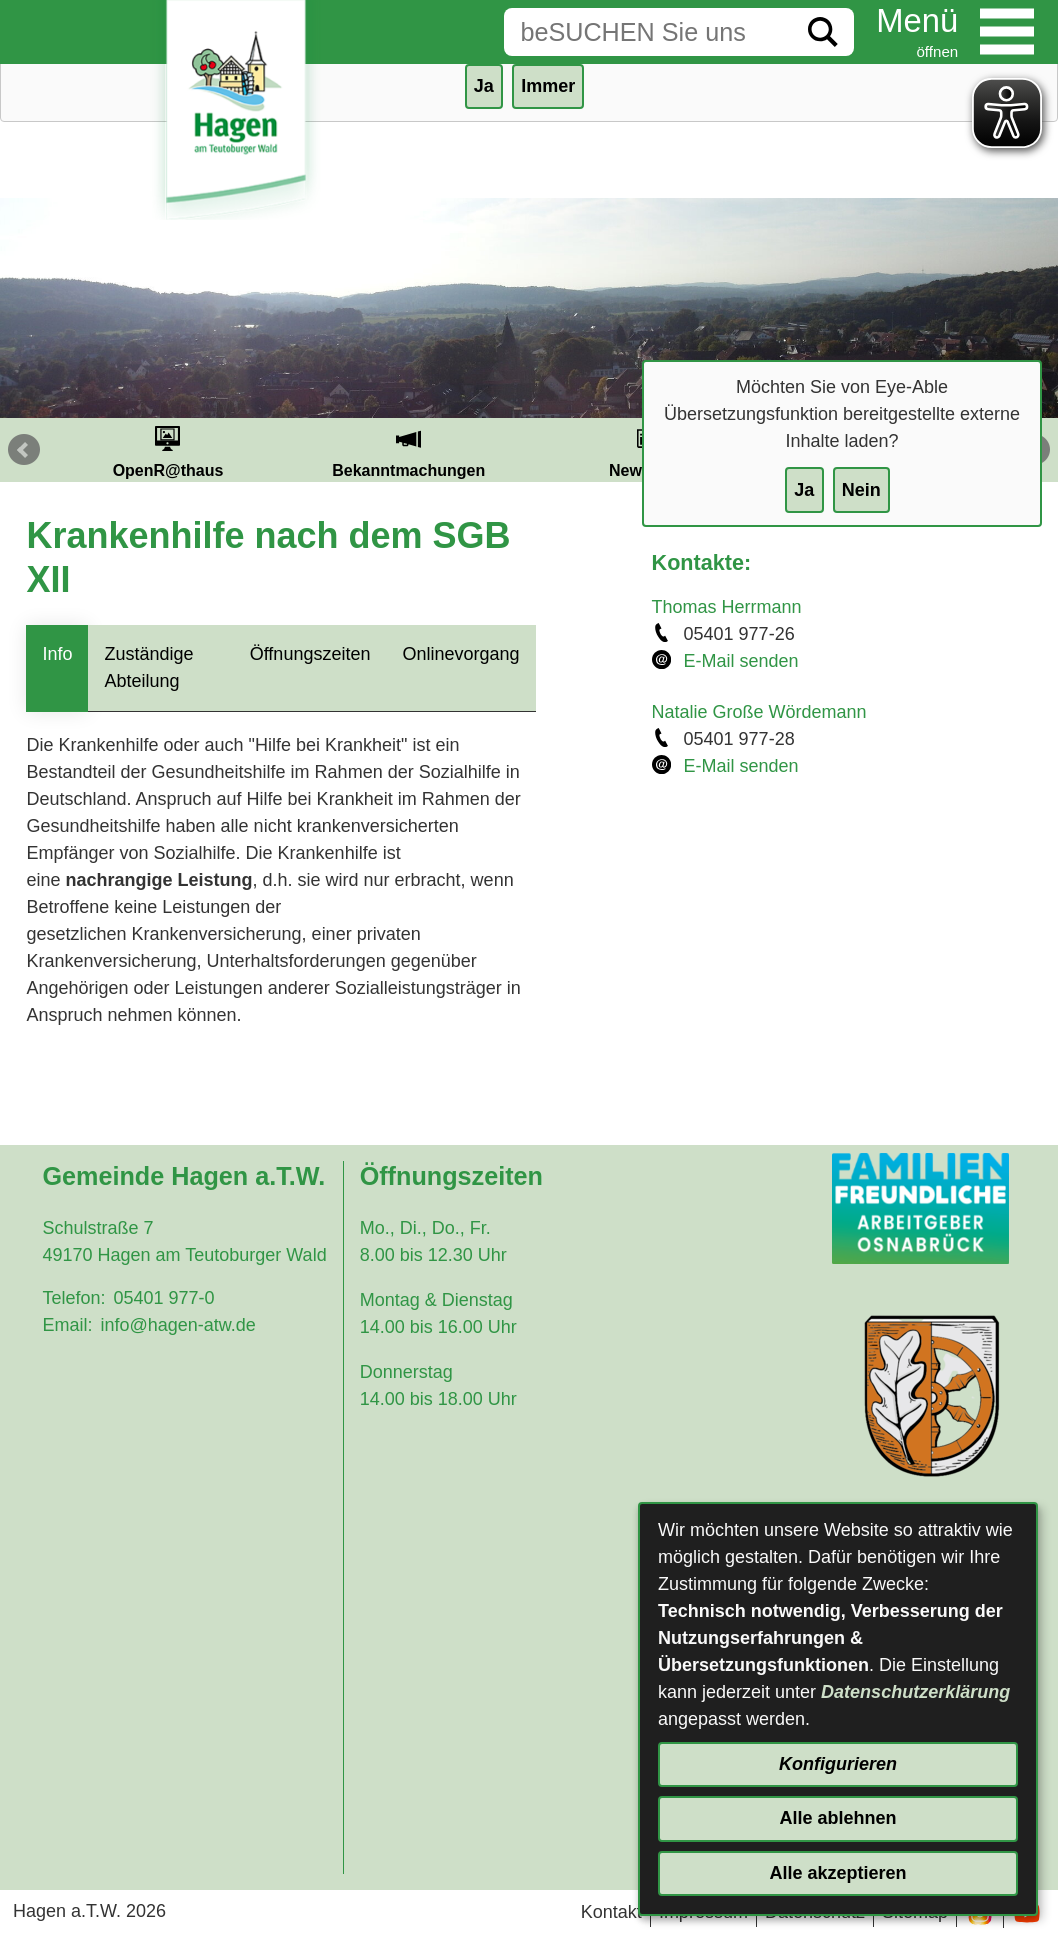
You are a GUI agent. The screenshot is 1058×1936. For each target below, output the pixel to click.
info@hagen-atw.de (177, 1325)
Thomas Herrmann (727, 607)
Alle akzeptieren (837, 1873)
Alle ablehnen (837, 1818)
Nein (861, 490)
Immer (548, 86)
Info (57, 654)
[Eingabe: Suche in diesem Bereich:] (648, 32)
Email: (67, 1325)
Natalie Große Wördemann (759, 712)
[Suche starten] (823, 32)
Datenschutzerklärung (915, 1692)
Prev (24, 450)
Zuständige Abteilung (148, 667)
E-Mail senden (741, 661)
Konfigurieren (838, 1764)
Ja (804, 490)
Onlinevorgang (460, 654)
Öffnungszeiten (310, 654)
